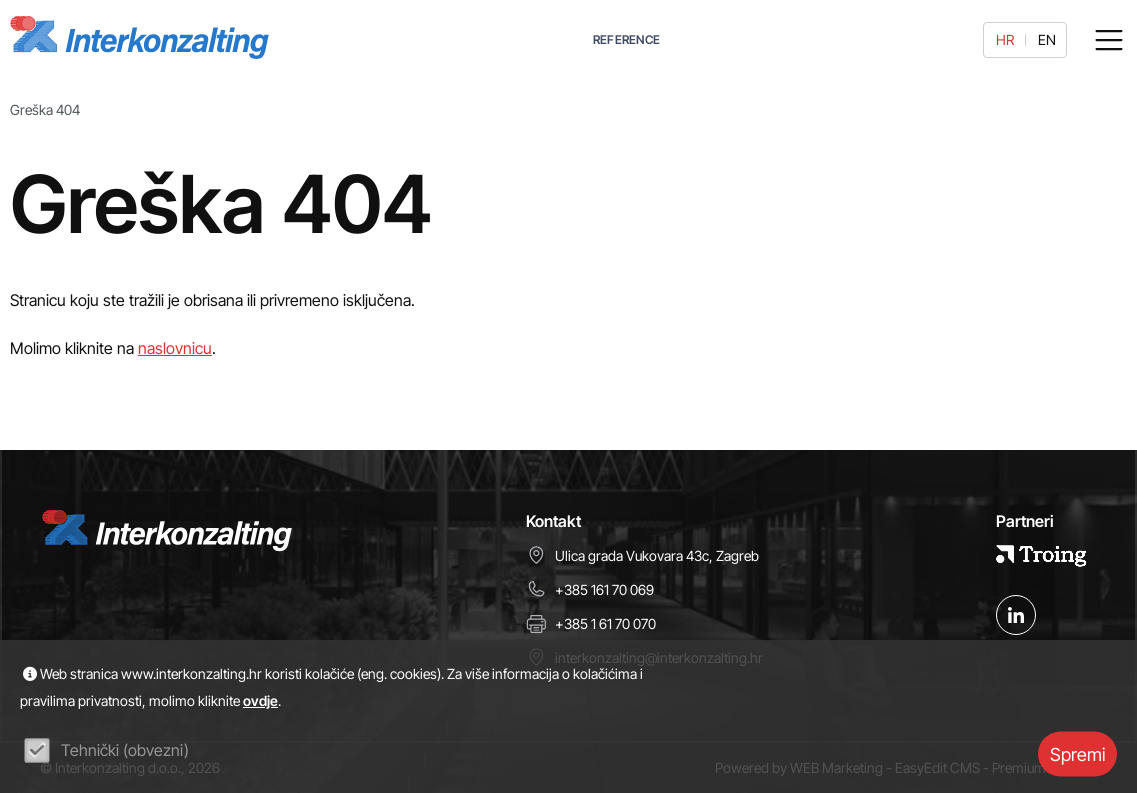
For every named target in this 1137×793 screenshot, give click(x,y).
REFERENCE (627, 39)
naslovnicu (175, 348)
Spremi (1077, 753)
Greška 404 (45, 109)
